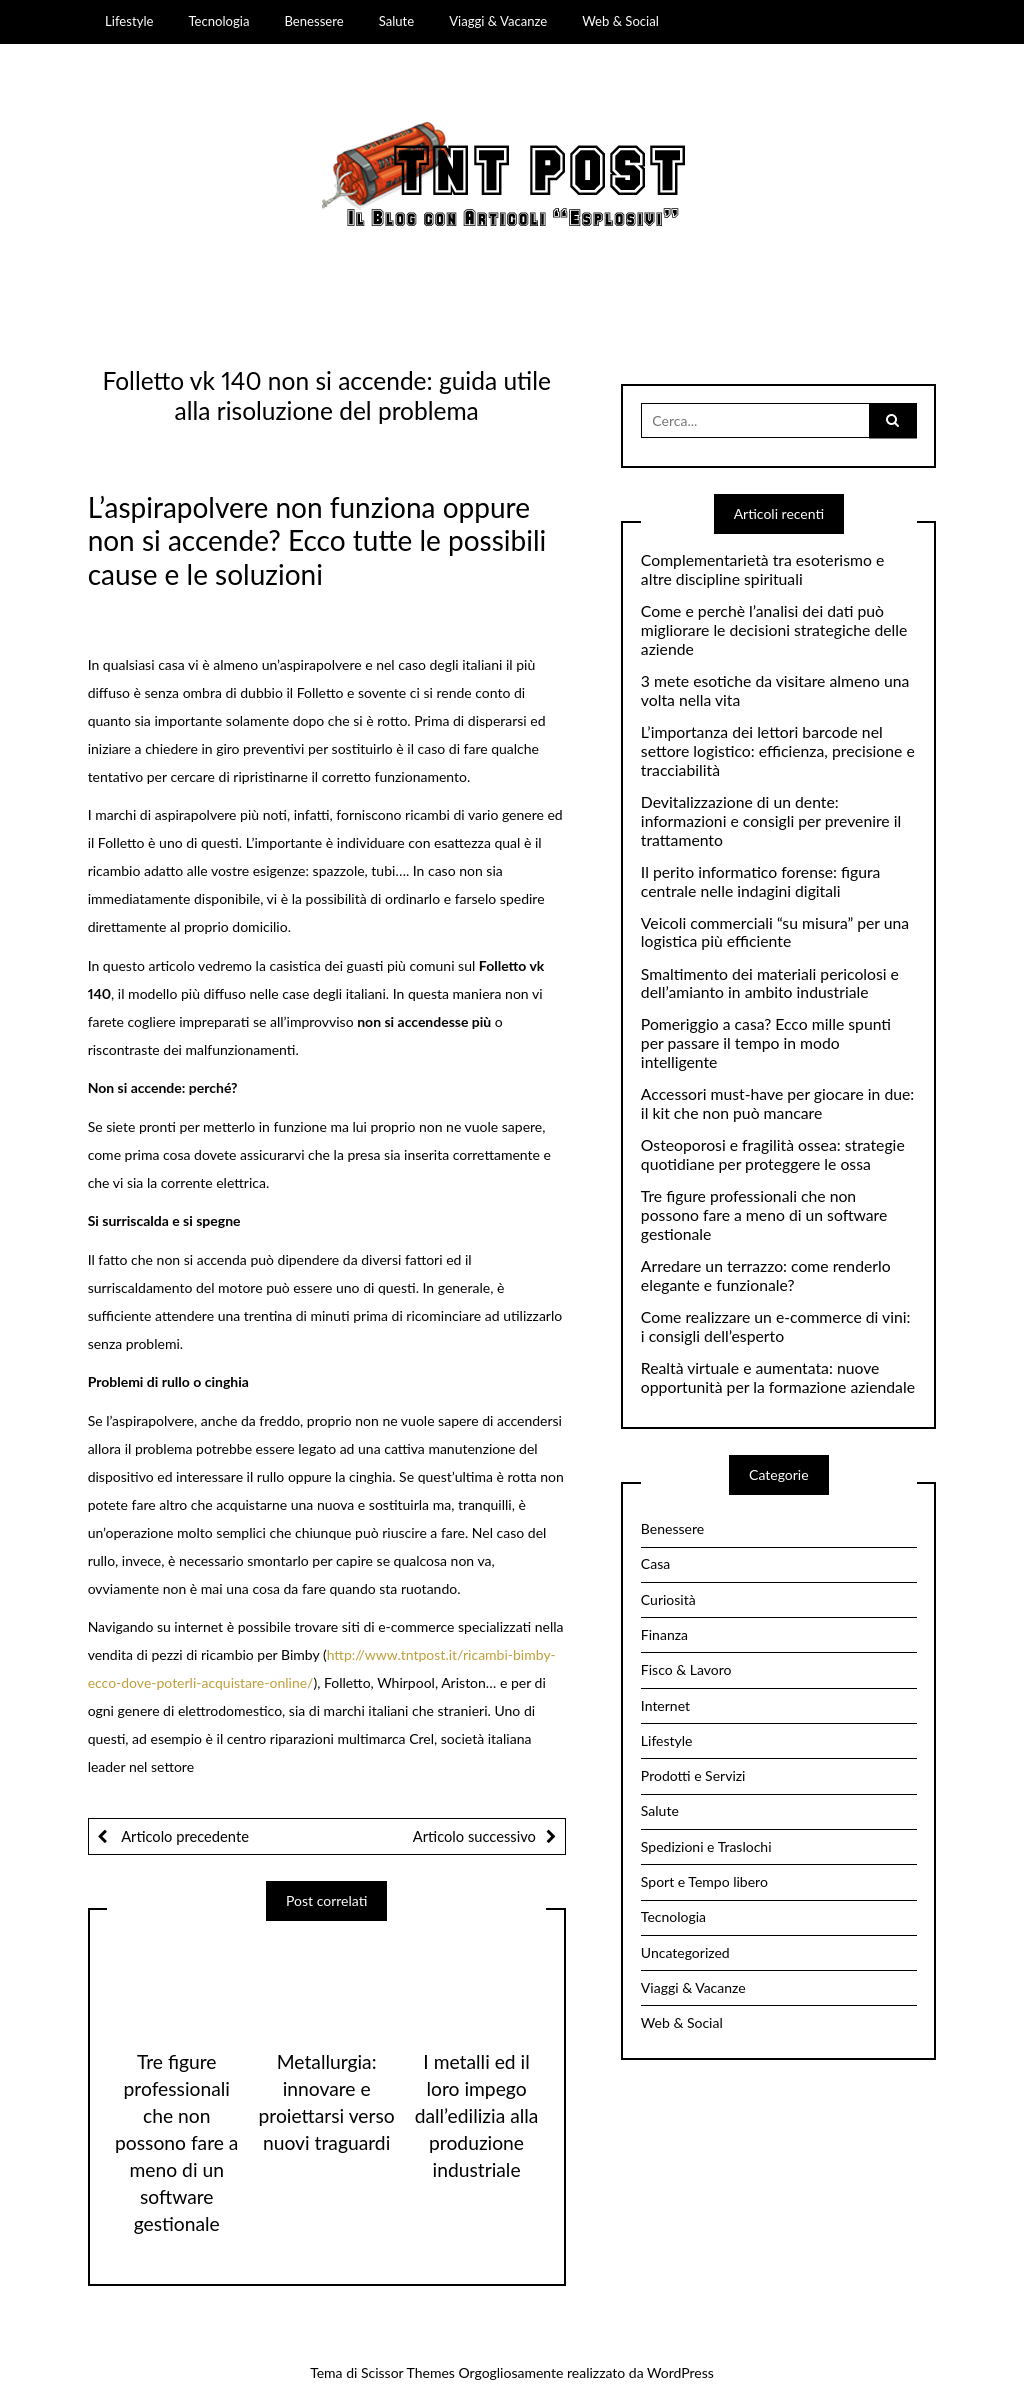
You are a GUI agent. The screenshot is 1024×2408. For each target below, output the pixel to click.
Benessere (313, 21)
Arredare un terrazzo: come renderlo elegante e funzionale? (766, 1275)
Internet (665, 1705)
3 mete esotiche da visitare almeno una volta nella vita (775, 690)
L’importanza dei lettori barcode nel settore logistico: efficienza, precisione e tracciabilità (778, 751)
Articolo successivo (474, 1836)
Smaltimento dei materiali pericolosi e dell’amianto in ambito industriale (770, 983)
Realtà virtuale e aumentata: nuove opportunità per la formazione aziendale (778, 1377)
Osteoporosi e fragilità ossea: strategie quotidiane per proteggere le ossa (773, 1154)
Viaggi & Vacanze (498, 21)
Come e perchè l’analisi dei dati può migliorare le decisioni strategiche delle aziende (774, 630)
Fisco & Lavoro (686, 1669)
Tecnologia (218, 21)
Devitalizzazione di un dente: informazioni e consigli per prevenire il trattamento (771, 821)
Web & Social (620, 21)
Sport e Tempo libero (704, 1881)
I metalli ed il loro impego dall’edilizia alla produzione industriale (477, 2115)
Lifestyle (129, 21)
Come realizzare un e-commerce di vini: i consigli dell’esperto (776, 1326)
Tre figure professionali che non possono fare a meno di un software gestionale (176, 2142)
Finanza (664, 1634)
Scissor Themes (408, 2372)
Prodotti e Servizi (693, 1775)
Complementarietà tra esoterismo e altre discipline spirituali (762, 569)
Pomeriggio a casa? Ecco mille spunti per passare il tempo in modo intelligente (766, 1043)
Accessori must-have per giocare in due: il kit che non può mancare (777, 1103)
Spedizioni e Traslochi (706, 1846)
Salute (397, 21)
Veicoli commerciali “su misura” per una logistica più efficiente (775, 932)
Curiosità (668, 1599)
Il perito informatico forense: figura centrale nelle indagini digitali (761, 881)
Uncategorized (685, 1952)
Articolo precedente (183, 1836)
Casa (655, 1563)
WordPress (680, 2372)
